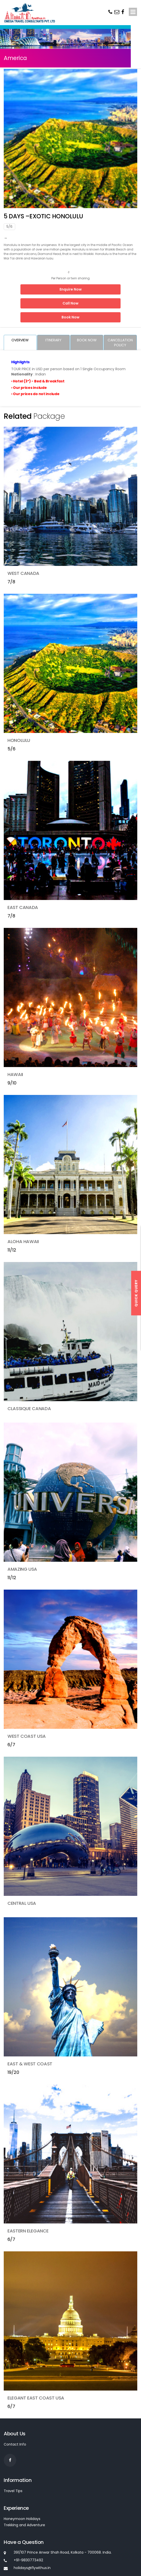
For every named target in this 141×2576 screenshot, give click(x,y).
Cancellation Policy (120, 336)
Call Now (70, 296)
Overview (20, 333)
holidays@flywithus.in (32, 2561)
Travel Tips (13, 2484)
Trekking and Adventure (24, 2518)
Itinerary (53, 333)
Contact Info (15, 2437)
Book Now (70, 310)
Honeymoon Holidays (22, 2512)
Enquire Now (71, 282)
